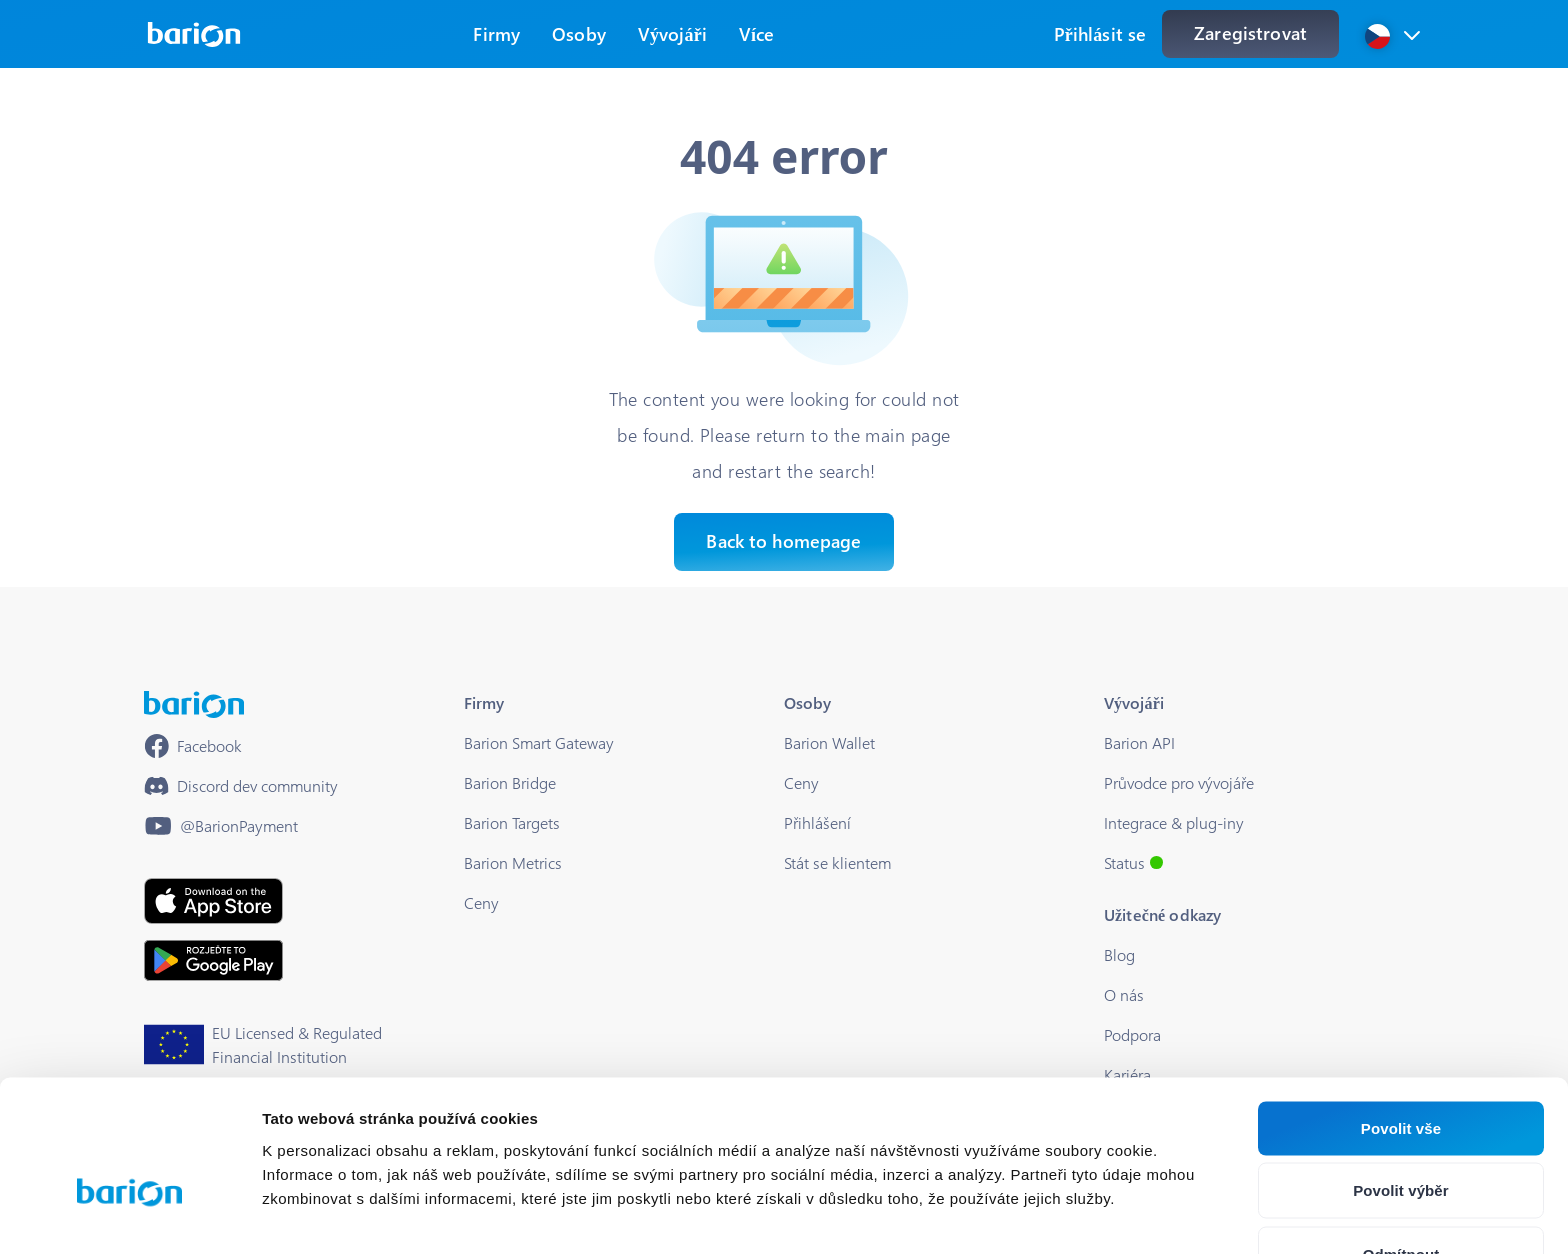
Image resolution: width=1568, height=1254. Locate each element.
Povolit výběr (1401, 1076)
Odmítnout (1401, 1139)
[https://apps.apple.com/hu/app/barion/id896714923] (213, 901)
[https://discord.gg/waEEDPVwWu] (241, 786)
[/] (194, 704)
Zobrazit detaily (1057, 1214)
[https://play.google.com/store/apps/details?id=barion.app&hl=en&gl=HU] (213, 960)
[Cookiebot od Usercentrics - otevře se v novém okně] (129, 1215)
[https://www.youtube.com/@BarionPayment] (221, 826)
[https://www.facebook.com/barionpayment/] (193, 746)
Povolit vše (1401, 1013)
